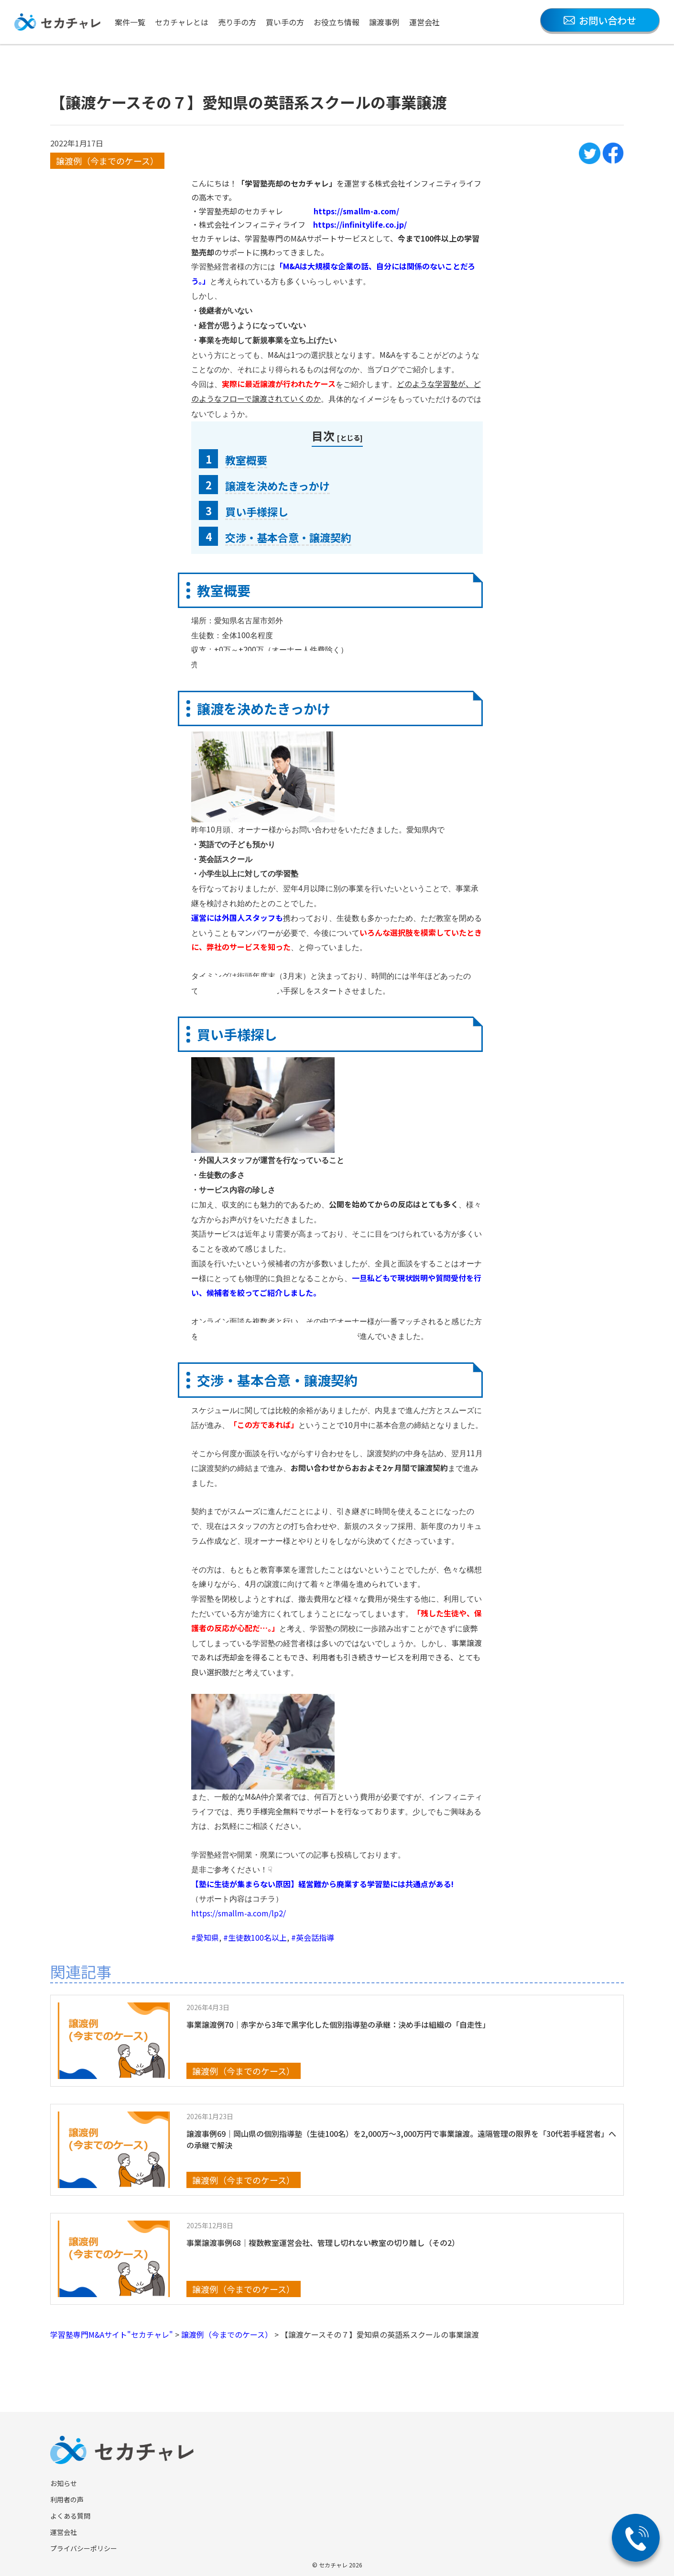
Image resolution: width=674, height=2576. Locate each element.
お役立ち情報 (336, 22)
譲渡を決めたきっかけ (277, 485)
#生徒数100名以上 (255, 1937)
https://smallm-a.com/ (356, 211)
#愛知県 (205, 1937)
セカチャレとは (181, 22)
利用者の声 (67, 2499)
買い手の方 (285, 22)
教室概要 (246, 459)
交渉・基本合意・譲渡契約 (288, 537)
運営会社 (424, 22)
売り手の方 (237, 22)
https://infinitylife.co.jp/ (360, 224)
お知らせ (63, 2483)
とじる (350, 437)
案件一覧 (130, 22)
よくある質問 (70, 2516)
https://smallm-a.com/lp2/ (238, 1913)
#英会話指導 (312, 1937)
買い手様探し (256, 511)
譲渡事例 (384, 22)
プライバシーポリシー (83, 2548)
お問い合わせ (600, 20)
